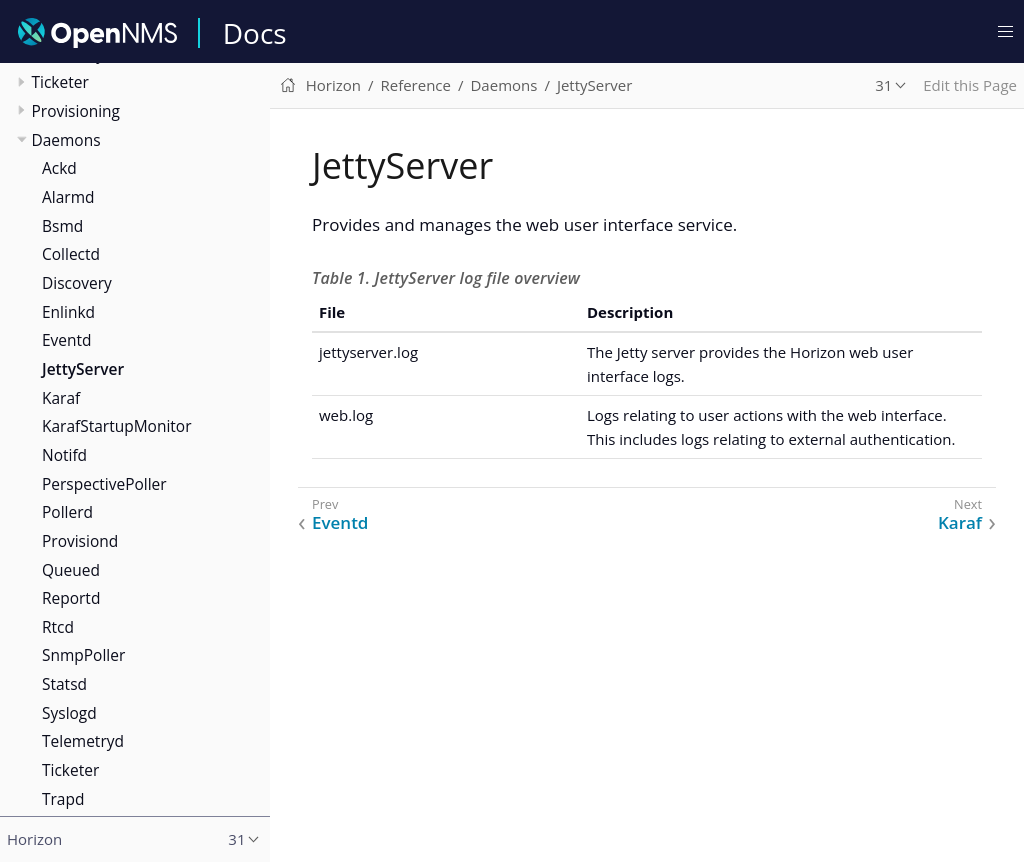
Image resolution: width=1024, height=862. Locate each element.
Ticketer (60, 82)
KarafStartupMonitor (116, 426)
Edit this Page (970, 85)
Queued (71, 570)
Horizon (333, 85)
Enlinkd (68, 312)
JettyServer (83, 369)
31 (883, 85)
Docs (255, 33)
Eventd (67, 340)
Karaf (61, 398)
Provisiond (80, 541)
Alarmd (68, 197)
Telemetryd (83, 741)
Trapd (63, 799)
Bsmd (62, 226)
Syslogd (69, 713)
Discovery (77, 283)
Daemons (66, 140)
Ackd (59, 168)
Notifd (64, 455)
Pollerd (67, 512)
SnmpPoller (83, 655)
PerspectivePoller (104, 484)
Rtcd (58, 627)
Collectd (71, 254)
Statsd (64, 684)
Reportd (71, 598)
